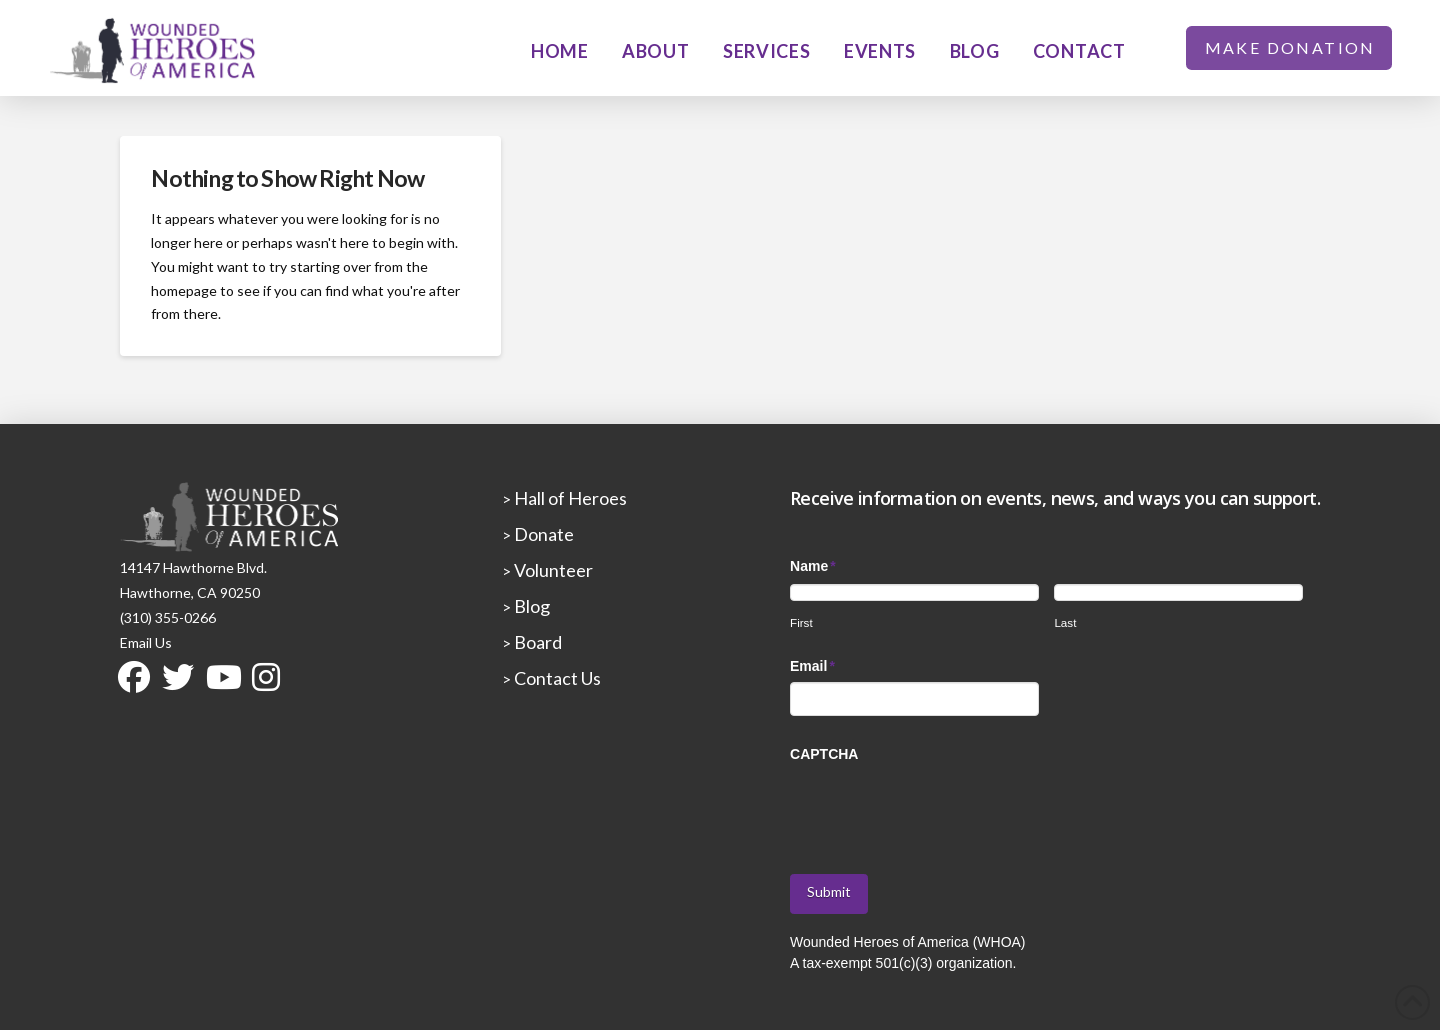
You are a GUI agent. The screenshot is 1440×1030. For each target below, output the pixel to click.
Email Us (146, 642)
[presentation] (942, 808)
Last (1065, 622)
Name (813, 566)
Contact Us (556, 678)
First (801, 622)
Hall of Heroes (569, 498)
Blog (530, 606)
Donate (542, 534)
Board (536, 642)
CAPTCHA (824, 754)
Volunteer (552, 570)
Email (813, 666)
